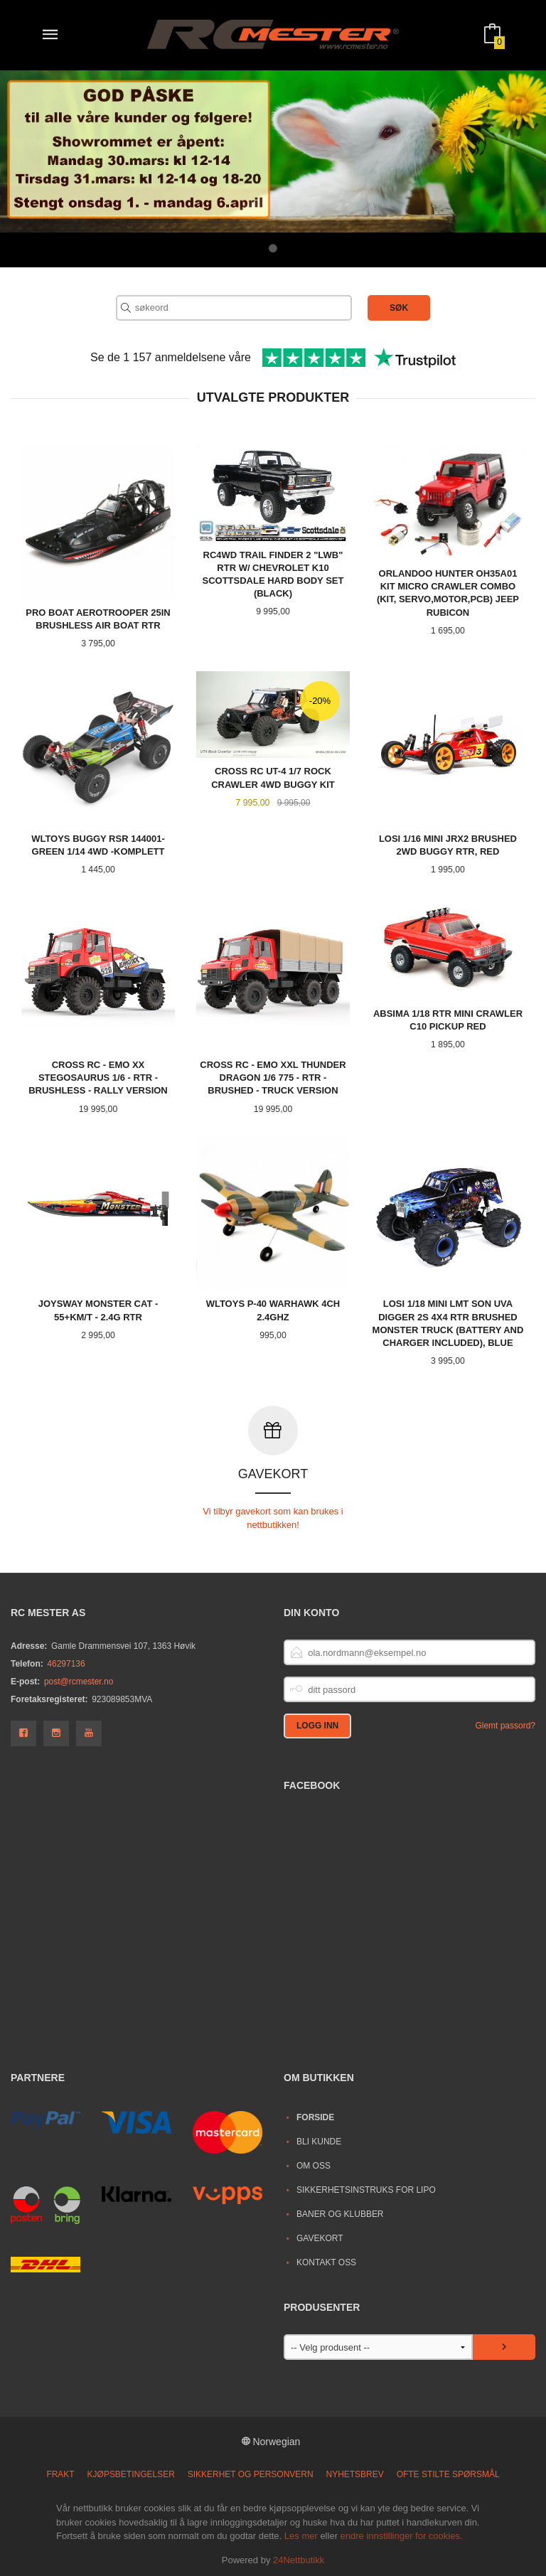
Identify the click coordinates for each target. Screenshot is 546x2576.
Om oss (313, 2165)
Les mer (301, 2535)
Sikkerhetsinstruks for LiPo (366, 2189)
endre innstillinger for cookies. (402, 2535)
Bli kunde (318, 2141)
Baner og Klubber (340, 2213)
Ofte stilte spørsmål (448, 2474)
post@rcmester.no (78, 1681)
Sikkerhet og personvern (251, 2474)
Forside (315, 2117)
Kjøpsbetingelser (131, 2474)
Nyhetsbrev (355, 2474)
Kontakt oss (326, 2262)
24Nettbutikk (298, 2559)
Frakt (60, 2474)
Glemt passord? (505, 1725)
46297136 (66, 1663)
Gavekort (319, 2238)
